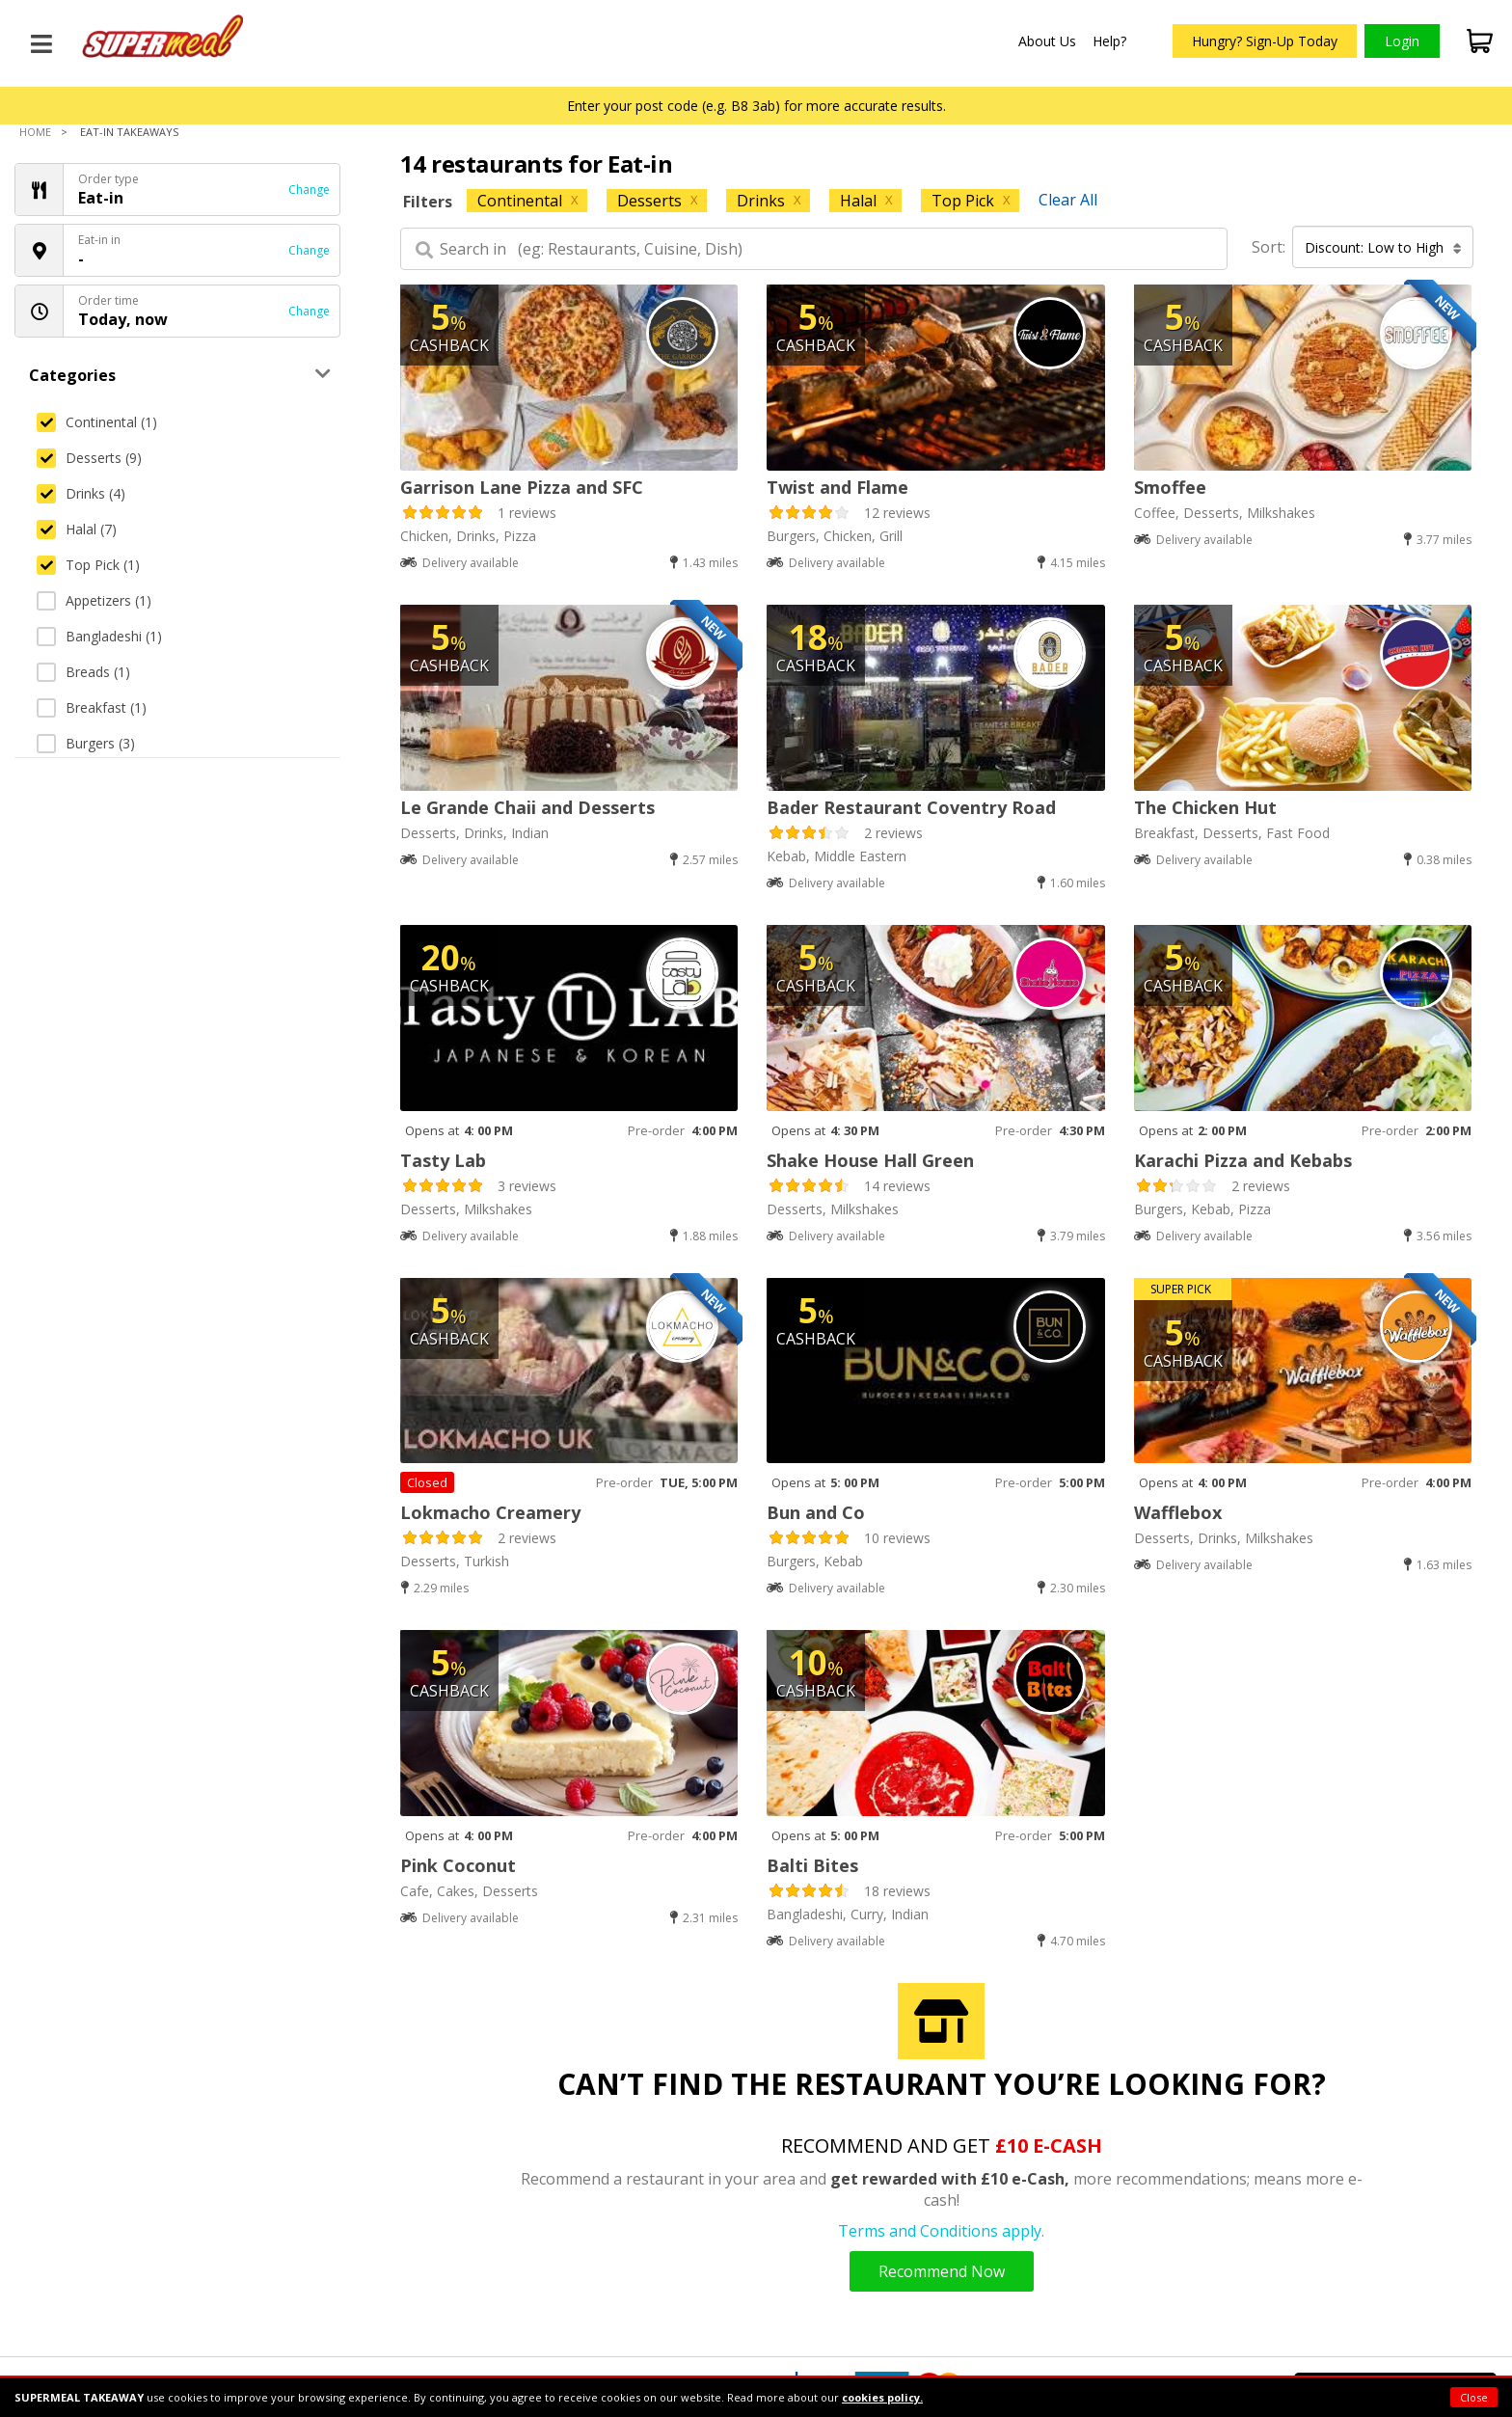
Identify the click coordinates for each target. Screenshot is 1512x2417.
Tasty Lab (443, 1160)
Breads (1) (83, 672)
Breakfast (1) (92, 707)
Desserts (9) (89, 457)
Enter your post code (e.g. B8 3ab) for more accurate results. (756, 105)
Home (35, 131)
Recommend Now (941, 2271)
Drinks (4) (81, 493)
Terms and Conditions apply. (941, 2230)
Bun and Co (816, 1512)
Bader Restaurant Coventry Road (911, 807)
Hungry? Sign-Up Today (1264, 41)
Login (1402, 41)
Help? (1109, 41)
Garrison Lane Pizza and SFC (521, 487)
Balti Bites (812, 1865)
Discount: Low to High (1383, 247)
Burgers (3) (86, 743)
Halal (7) (77, 529)
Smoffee (1170, 487)
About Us (1047, 41)
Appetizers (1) (94, 600)
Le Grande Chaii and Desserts (527, 807)
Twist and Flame (837, 487)
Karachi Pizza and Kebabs (1243, 1160)
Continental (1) (97, 422)
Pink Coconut (458, 1865)
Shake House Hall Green (870, 1160)
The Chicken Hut (1205, 807)
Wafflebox (1178, 1512)
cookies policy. (882, 2397)
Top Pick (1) (88, 565)
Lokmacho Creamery (490, 1512)
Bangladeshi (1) (99, 636)
